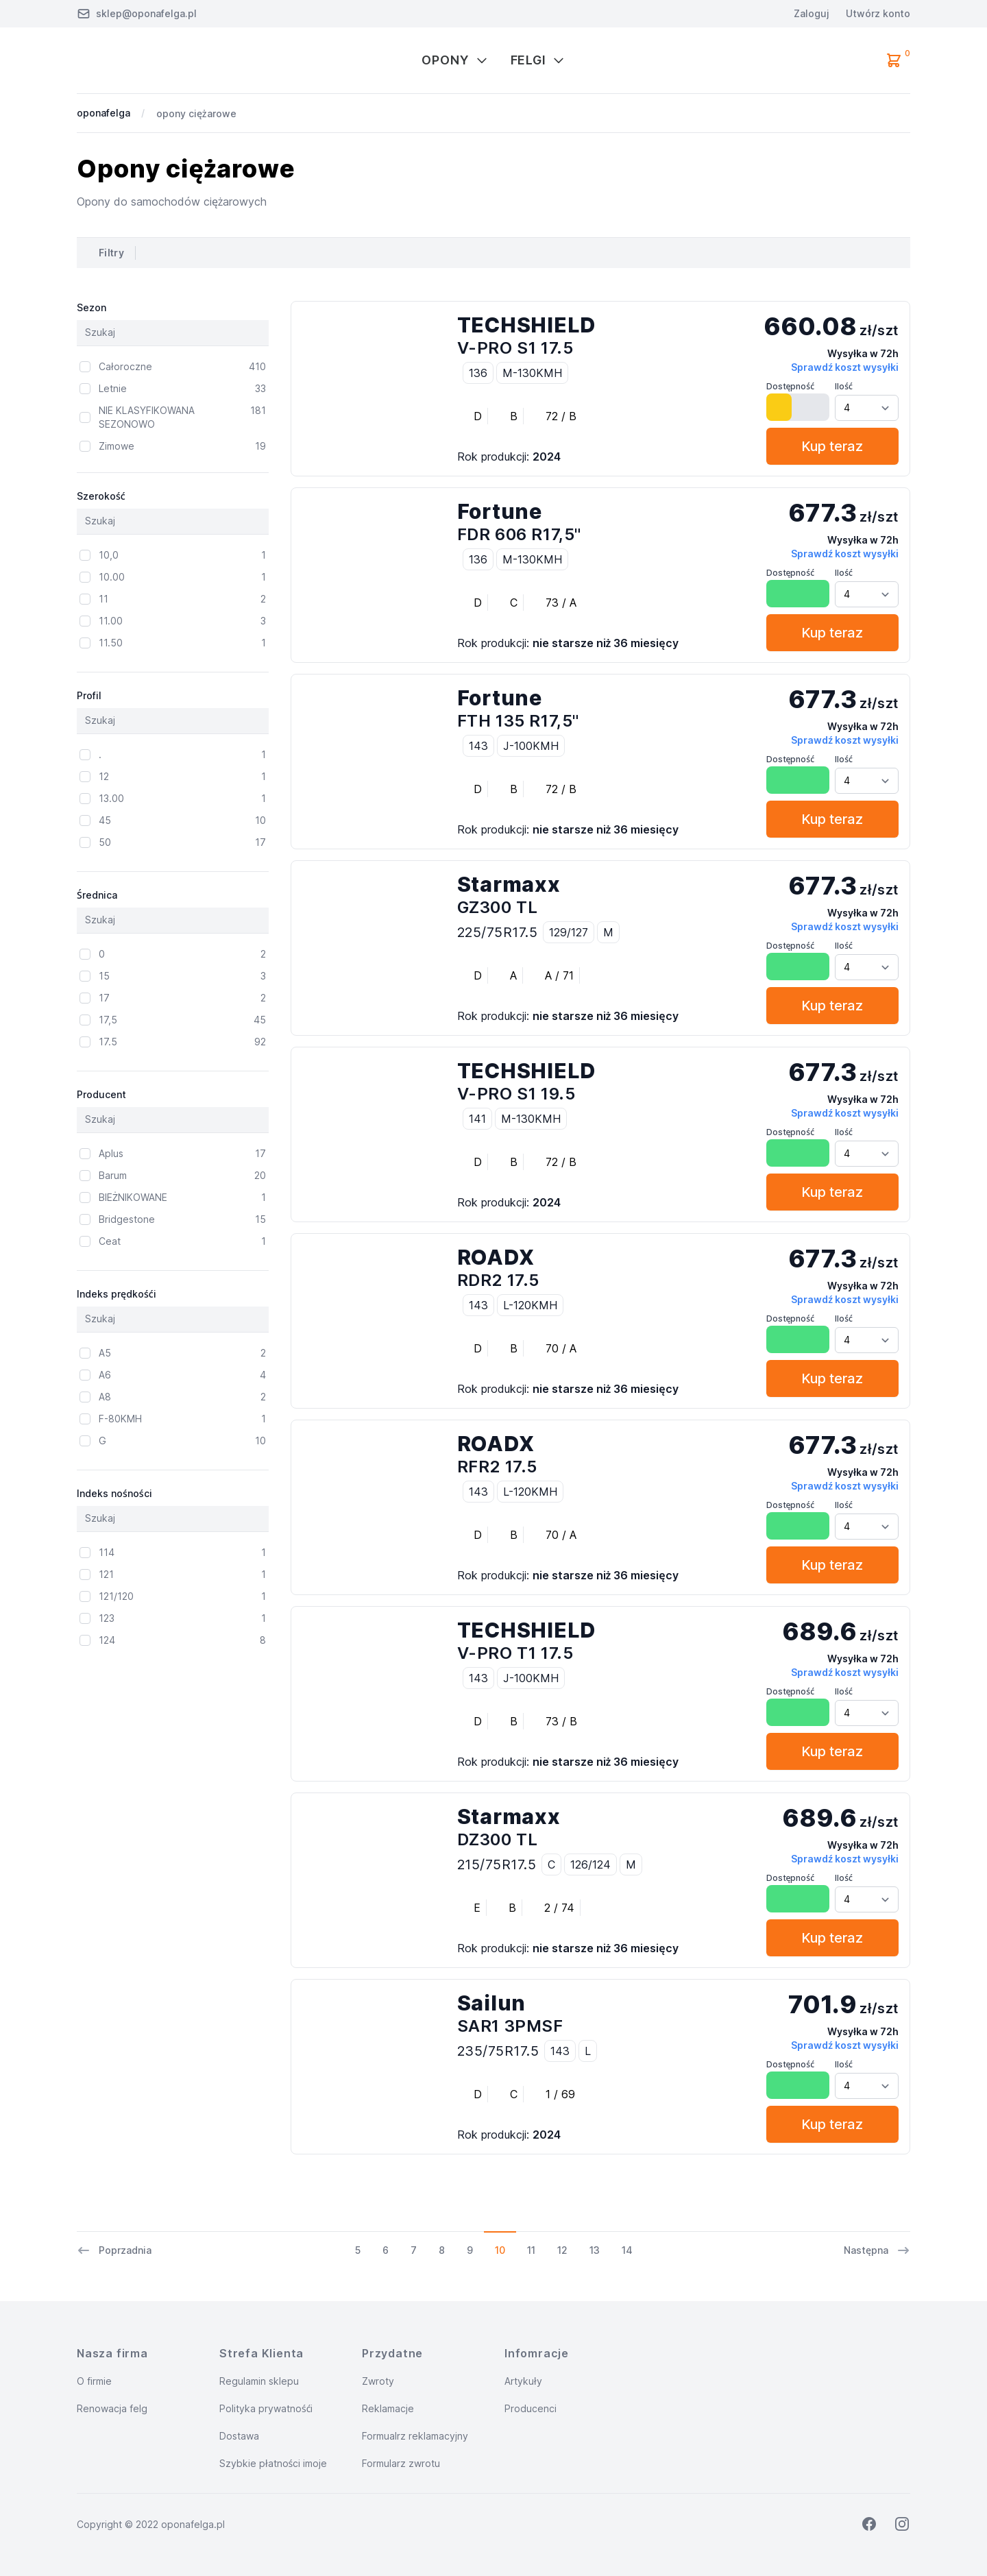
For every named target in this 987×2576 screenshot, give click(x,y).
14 (627, 2250)
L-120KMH (530, 1305)
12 (562, 2250)
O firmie (94, 2381)
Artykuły (523, 2381)
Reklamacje (388, 2408)
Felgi (538, 60)
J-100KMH (531, 746)
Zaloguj (811, 13)
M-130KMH (532, 373)
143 (478, 746)
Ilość (844, 386)
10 (500, 2250)
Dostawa (239, 2436)
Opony (455, 60)
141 (477, 1119)
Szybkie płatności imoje (273, 2463)
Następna (877, 2250)
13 (594, 2250)
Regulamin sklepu (259, 2381)
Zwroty (378, 2381)
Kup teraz (832, 446)
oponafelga (103, 113)
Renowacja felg (112, 2408)
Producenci (530, 2408)
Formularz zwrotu (401, 2463)
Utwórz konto (878, 13)
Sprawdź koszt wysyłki (845, 367)
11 (531, 2250)
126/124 (590, 1864)
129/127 (568, 932)
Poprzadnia (114, 2250)
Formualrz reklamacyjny (415, 2436)
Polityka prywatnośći (266, 2408)
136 (478, 373)
